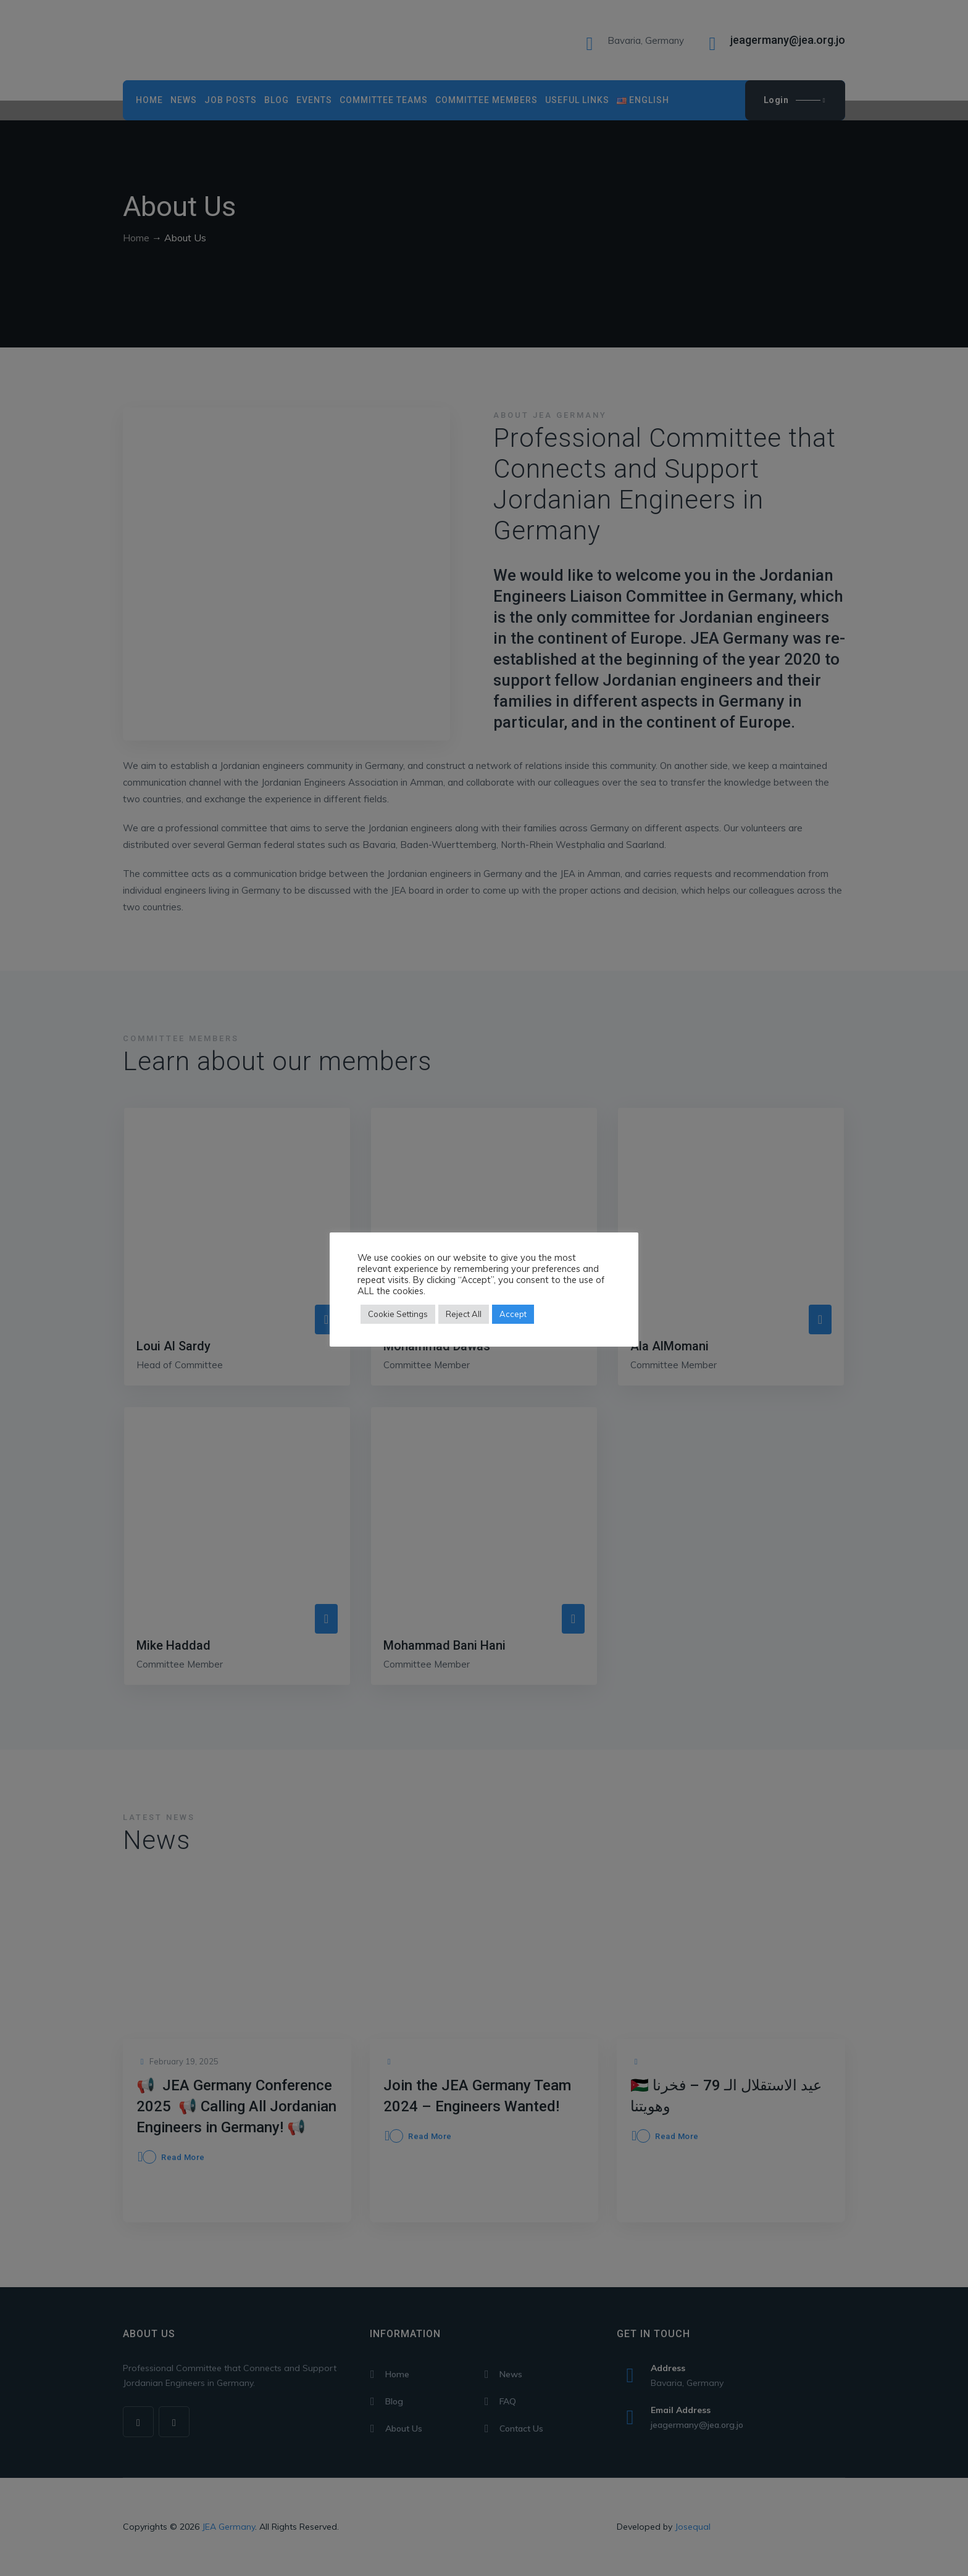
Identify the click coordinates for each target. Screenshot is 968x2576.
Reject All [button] (464, 1314)
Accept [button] (513, 1314)
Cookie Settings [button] (398, 1314)
